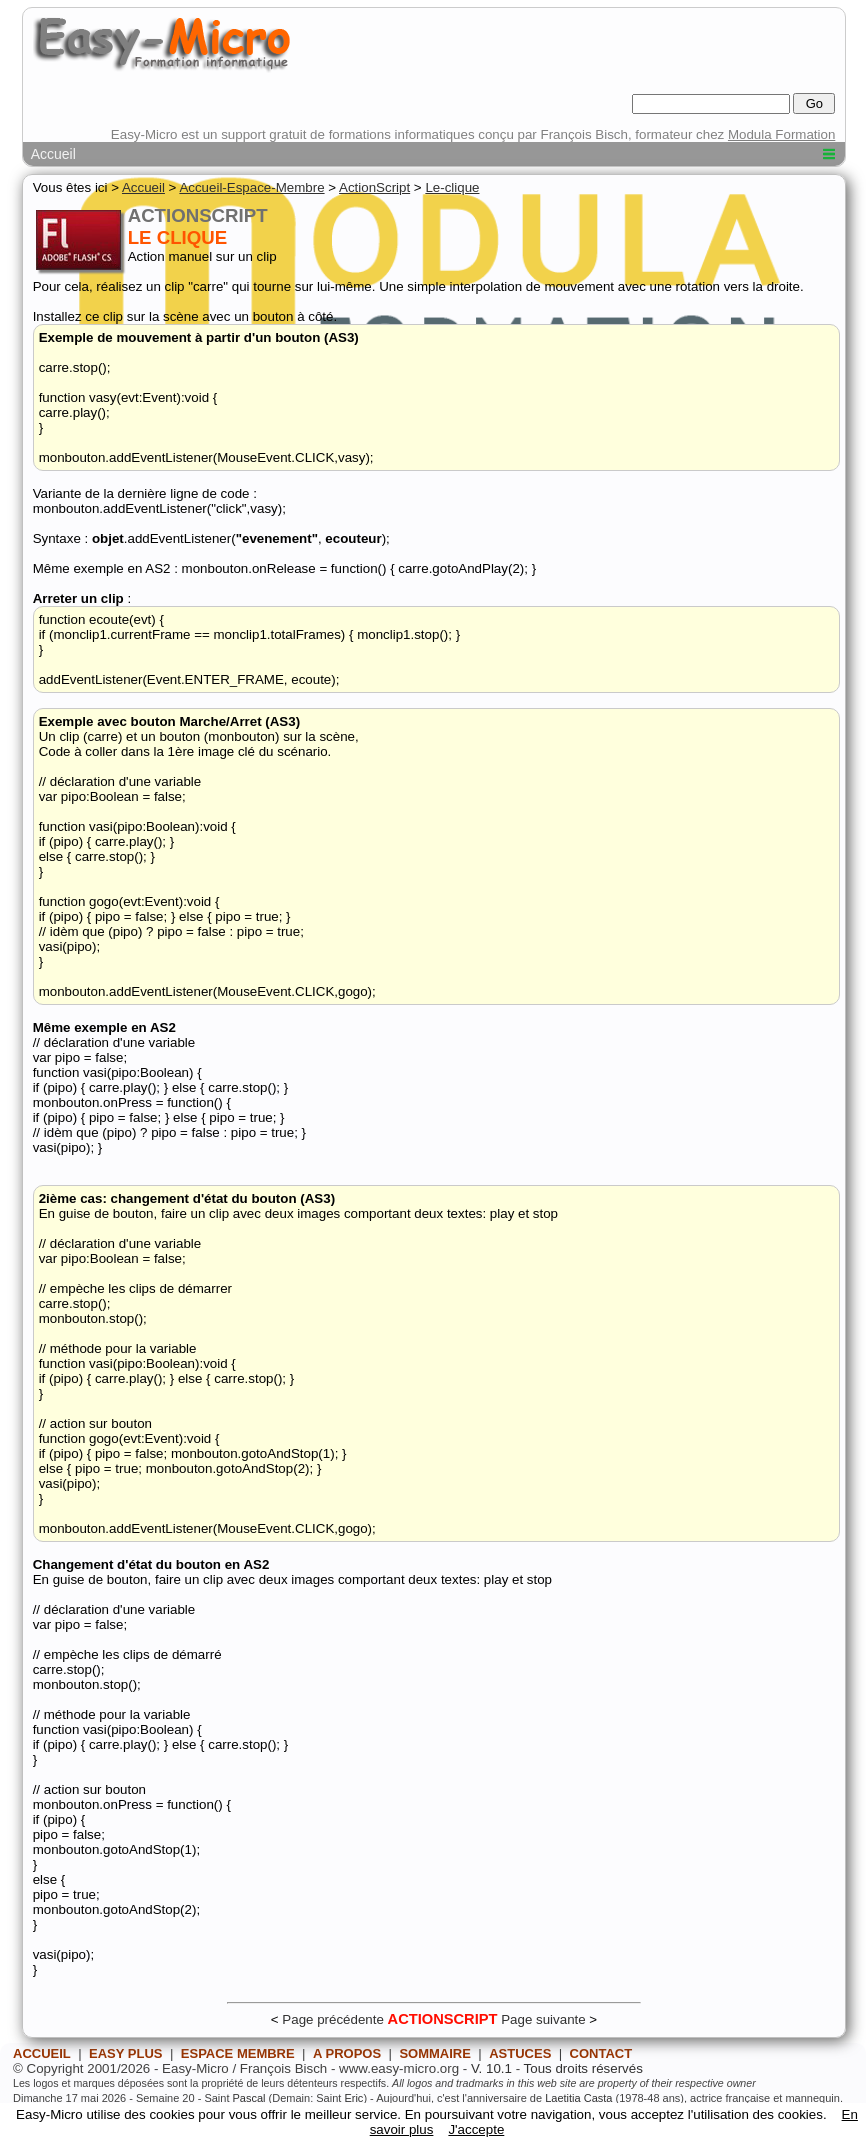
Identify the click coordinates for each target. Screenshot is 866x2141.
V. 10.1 (491, 2068)
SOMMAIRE (435, 2053)
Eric (353, 2098)
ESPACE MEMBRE (238, 2053)
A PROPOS (347, 2053)
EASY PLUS (125, 2053)
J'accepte (476, 2129)
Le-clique (452, 187)
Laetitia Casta (578, 2098)
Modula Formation (781, 134)
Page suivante (543, 2019)
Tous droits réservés (583, 2068)
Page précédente (333, 2019)
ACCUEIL (42, 2053)
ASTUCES (520, 2053)
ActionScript (374, 187)
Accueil (53, 154)
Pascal (249, 2098)
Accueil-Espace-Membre (251, 187)
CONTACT (601, 2053)
